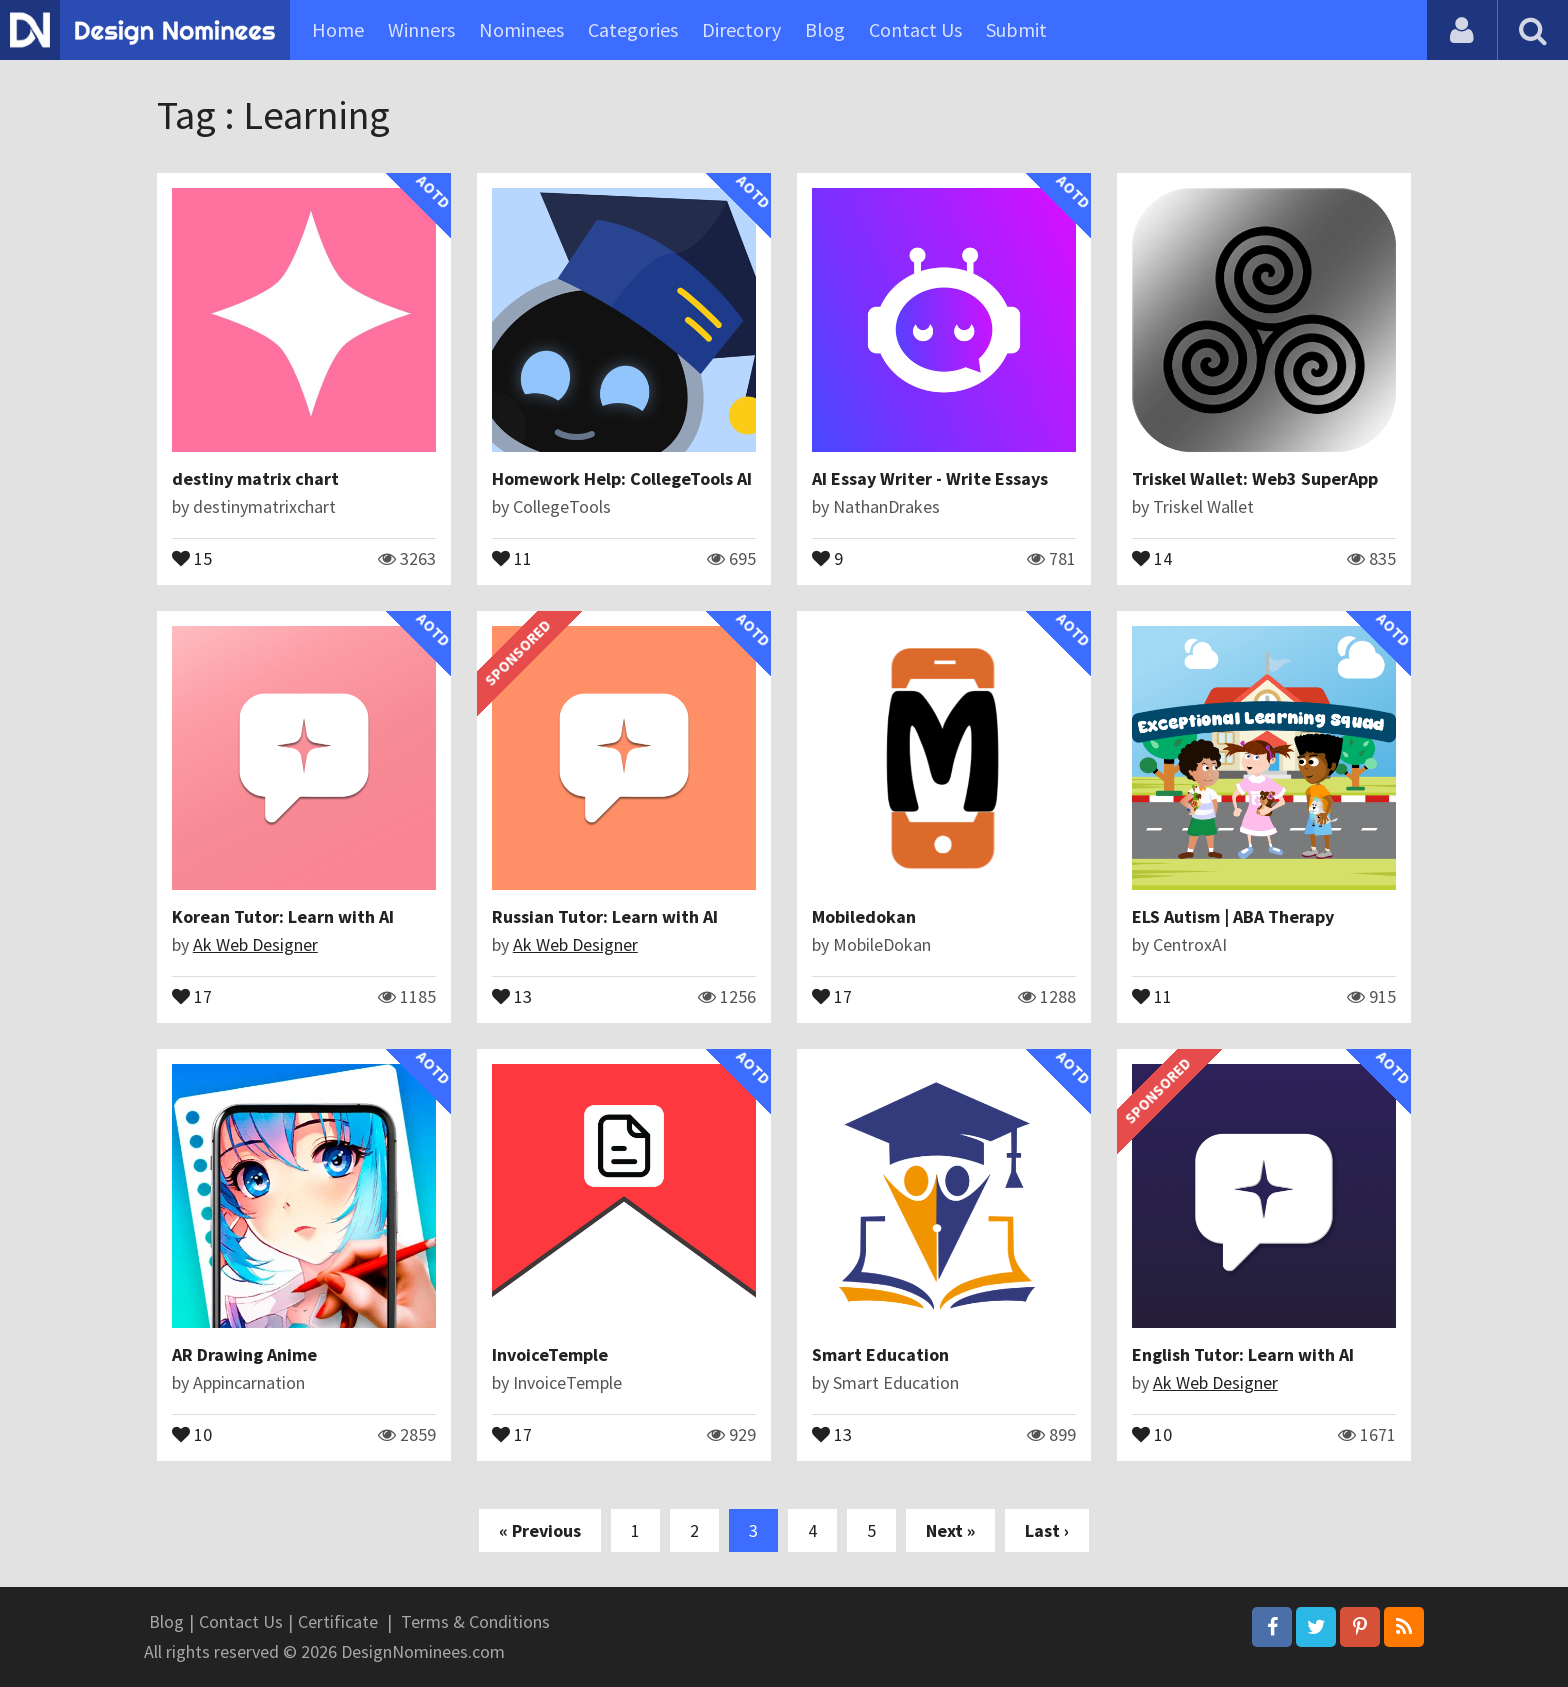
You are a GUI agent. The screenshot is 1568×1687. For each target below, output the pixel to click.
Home (338, 29)
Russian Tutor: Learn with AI (605, 916)
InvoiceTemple (550, 1354)
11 (512, 557)
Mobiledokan (864, 916)
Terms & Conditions (475, 1621)
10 (192, 1433)
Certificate (338, 1621)
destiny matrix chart (255, 478)
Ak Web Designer (255, 944)
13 (512, 995)
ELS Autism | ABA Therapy (1233, 916)
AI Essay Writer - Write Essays (930, 478)
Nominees (521, 29)
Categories (633, 29)
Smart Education (880, 1354)
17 (192, 995)
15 (192, 557)
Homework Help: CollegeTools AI (622, 478)
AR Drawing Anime (244, 1354)
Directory (741, 29)
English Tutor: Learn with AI (1243, 1354)
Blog (825, 29)
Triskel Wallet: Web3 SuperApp (1255, 478)
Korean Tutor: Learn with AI (283, 916)
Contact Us (915, 29)
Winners (421, 29)
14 (1152, 557)
